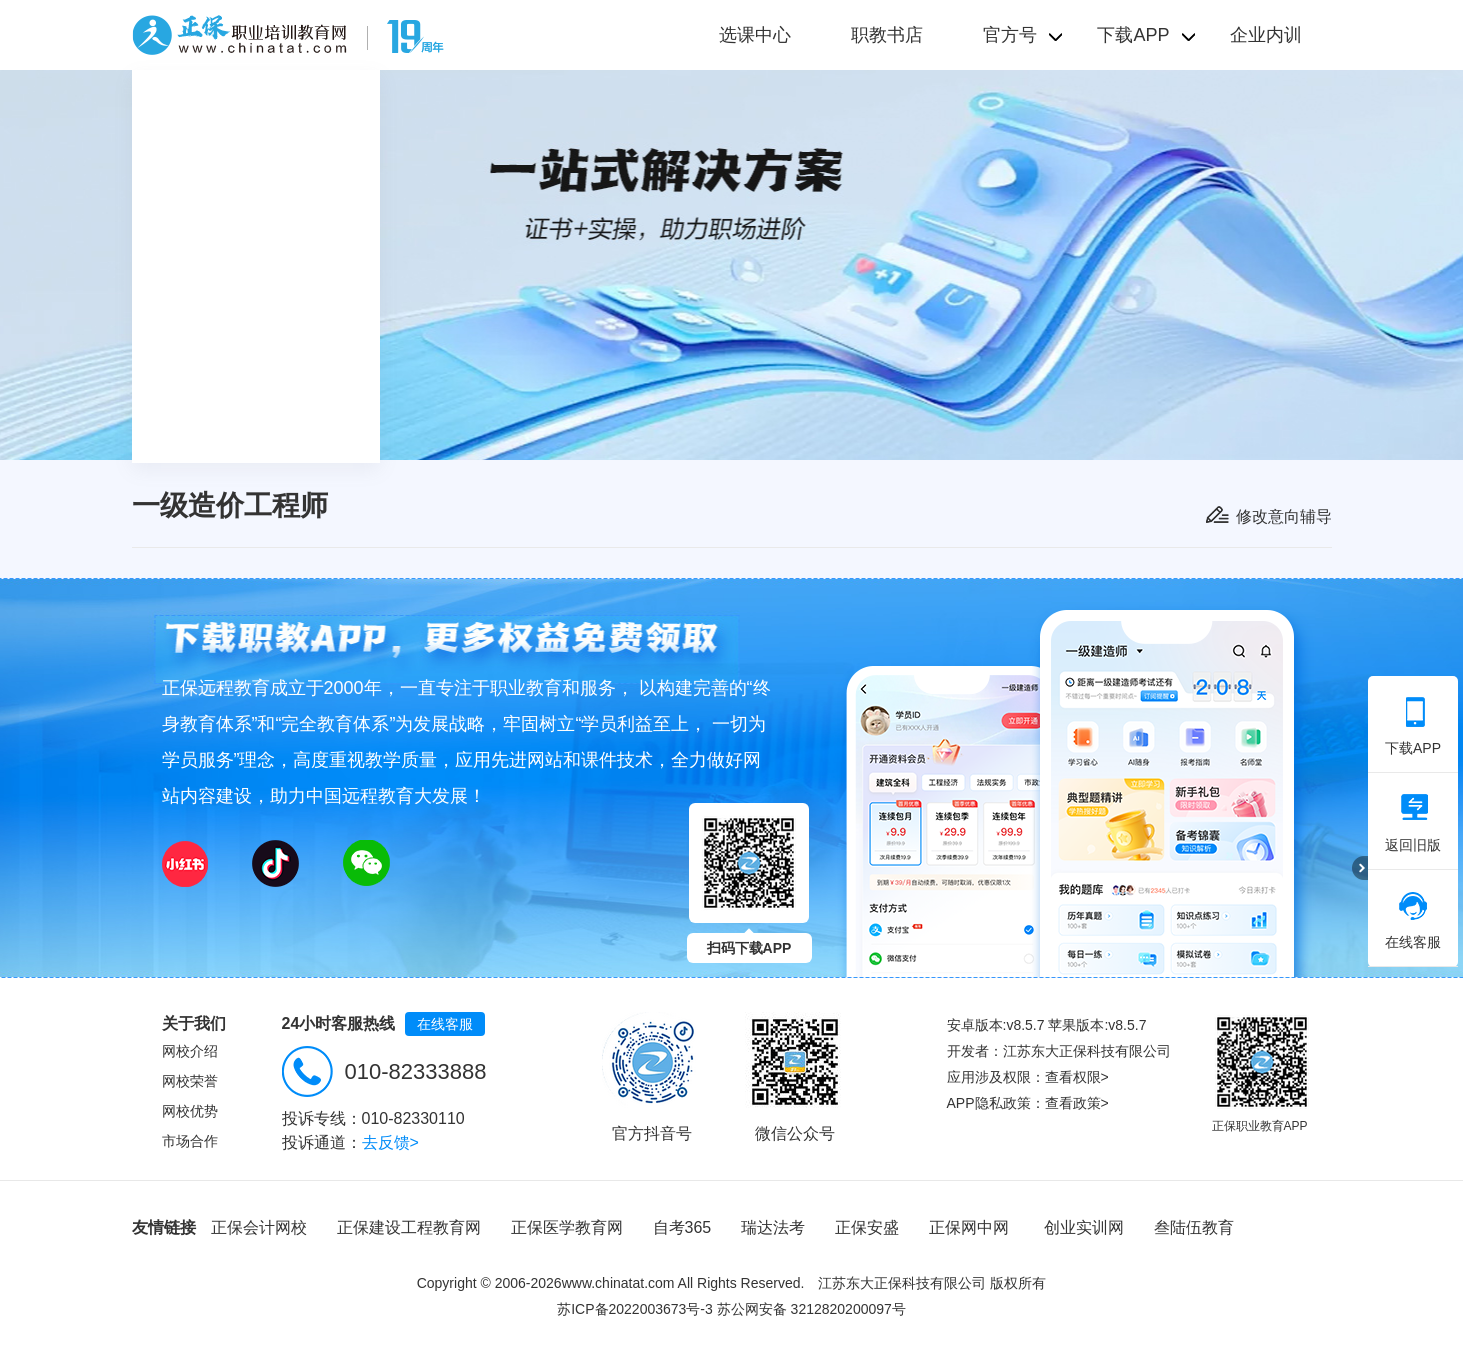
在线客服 (445, 1024)
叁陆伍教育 (1194, 1227)
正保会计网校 (259, 1227)
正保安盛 (867, 1227)
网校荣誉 (190, 1081)
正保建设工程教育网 (409, 1227)
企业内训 (1266, 35)
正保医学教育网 (567, 1227)
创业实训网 (1084, 1227)
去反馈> (390, 1142)
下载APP (1413, 726)
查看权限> (1077, 1077)
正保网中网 (969, 1227)
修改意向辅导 (1284, 516)
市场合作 (190, 1141)
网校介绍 (190, 1051)
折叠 (1360, 868)
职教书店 (887, 35)
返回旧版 (1413, 823)
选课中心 (755, 35)
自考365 (682, 1227)
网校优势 (190, 1111)
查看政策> (1077, 1103)
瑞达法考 (773, 1227)
